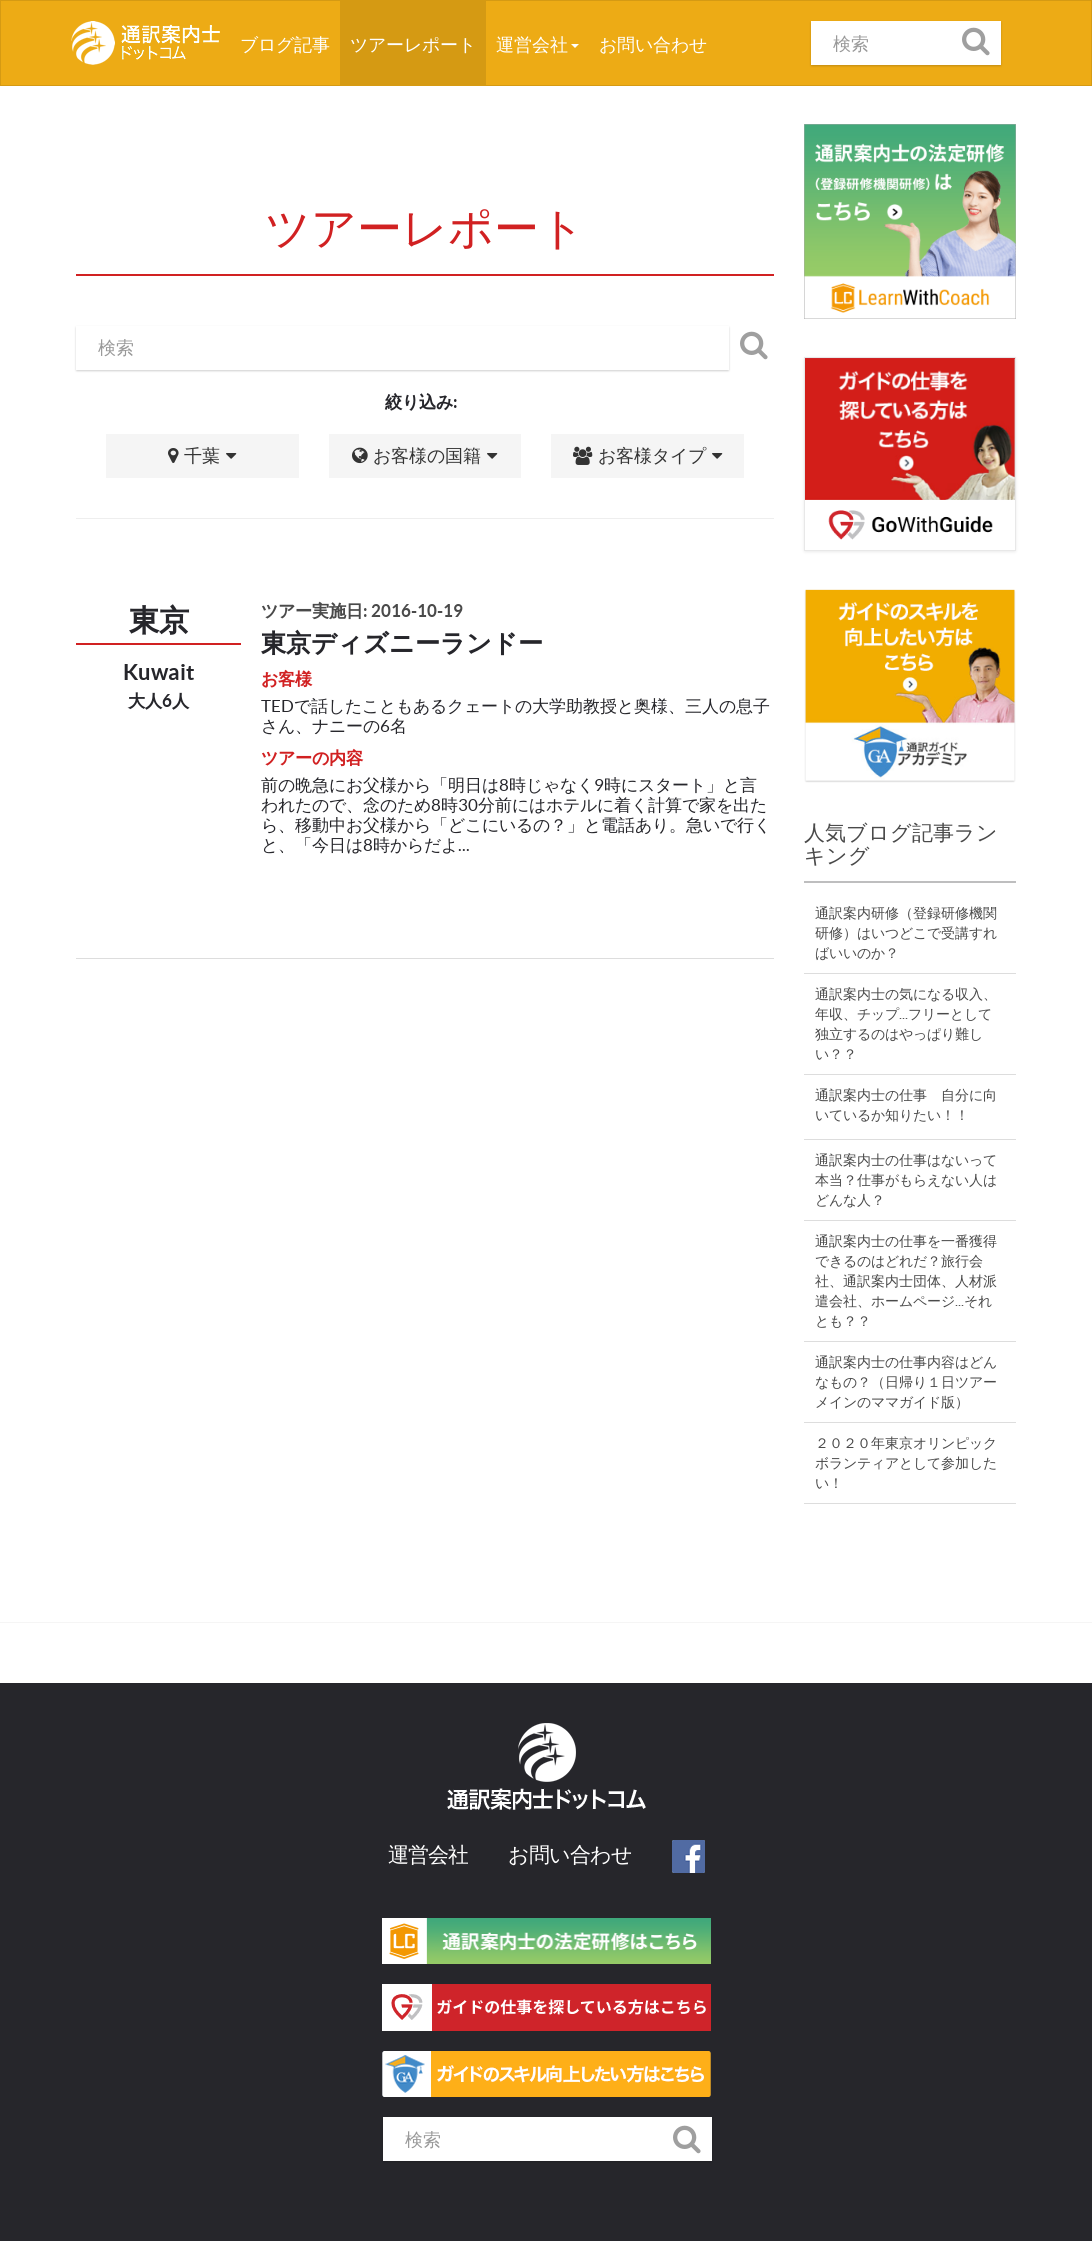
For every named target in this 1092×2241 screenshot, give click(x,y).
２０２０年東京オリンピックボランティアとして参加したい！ (906, 1463)
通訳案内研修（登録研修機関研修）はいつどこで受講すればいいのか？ (906, 933)
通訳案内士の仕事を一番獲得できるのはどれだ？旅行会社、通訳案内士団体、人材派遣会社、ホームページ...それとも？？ (906, 1281)
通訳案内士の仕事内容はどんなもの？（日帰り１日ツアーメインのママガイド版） (906, 1382)
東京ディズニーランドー (402, 643)
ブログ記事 (290, 37)
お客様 (286, 678)
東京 (159, 620)
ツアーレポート (413, 44)
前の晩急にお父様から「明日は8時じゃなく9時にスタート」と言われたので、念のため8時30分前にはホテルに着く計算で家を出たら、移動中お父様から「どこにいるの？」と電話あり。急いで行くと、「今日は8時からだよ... (516, 814)
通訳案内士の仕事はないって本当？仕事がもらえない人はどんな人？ (906, 1180)
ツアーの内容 (312, 757)
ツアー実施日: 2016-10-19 (362, 610)
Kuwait (159, 671)
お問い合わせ (653, 44)
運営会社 (537, 44)
